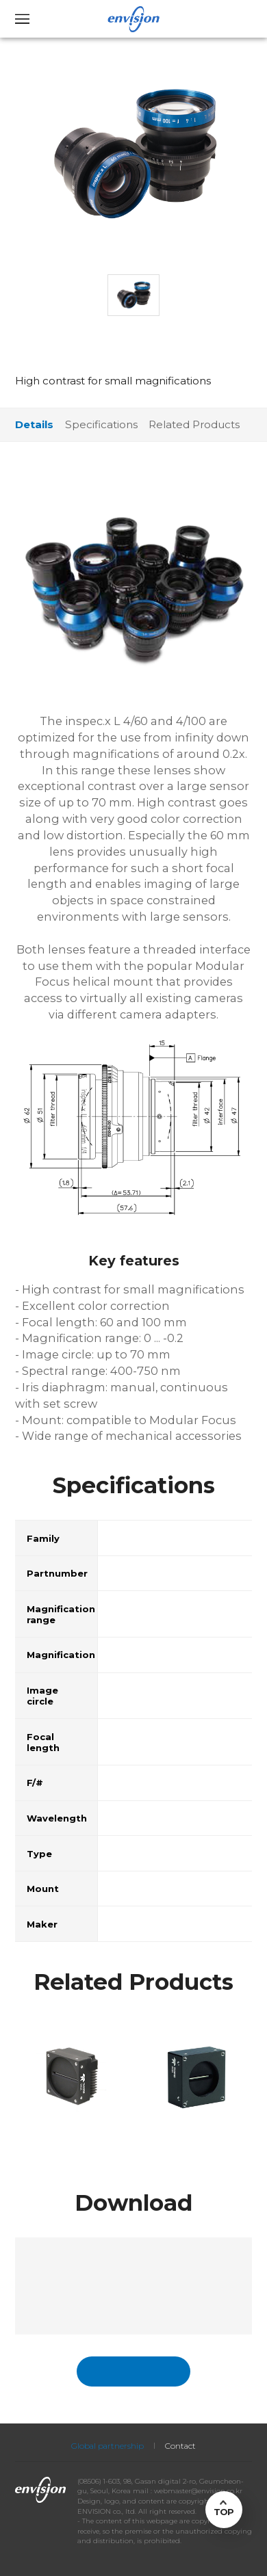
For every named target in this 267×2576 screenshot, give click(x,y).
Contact (180, 2446)
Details (34, 424)
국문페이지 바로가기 (133, 2371)
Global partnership (107, 2446)
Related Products (194, 424)
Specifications (101, 424)
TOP (224, 2511)
